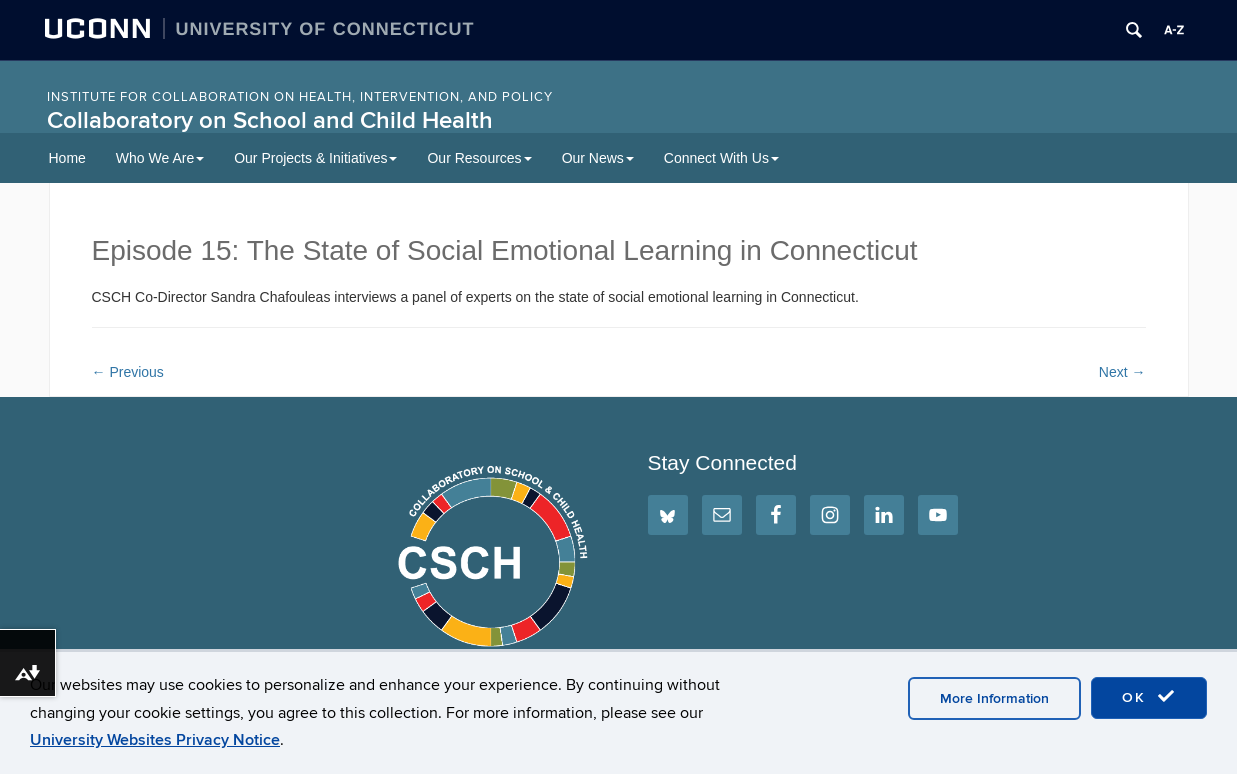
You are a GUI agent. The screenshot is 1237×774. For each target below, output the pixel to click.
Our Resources (479, 158)
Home (67, 158)
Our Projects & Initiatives (315, 158)
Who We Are (160, 158)
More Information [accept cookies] (994, 698)
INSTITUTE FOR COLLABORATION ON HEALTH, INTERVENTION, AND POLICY (300, 97)
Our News (598, 158)
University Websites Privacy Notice (155, 740)
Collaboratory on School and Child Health (270, 120)
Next (1122, 372)
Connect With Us (721, 158)
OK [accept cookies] (1149, 697)
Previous (128, 372)
